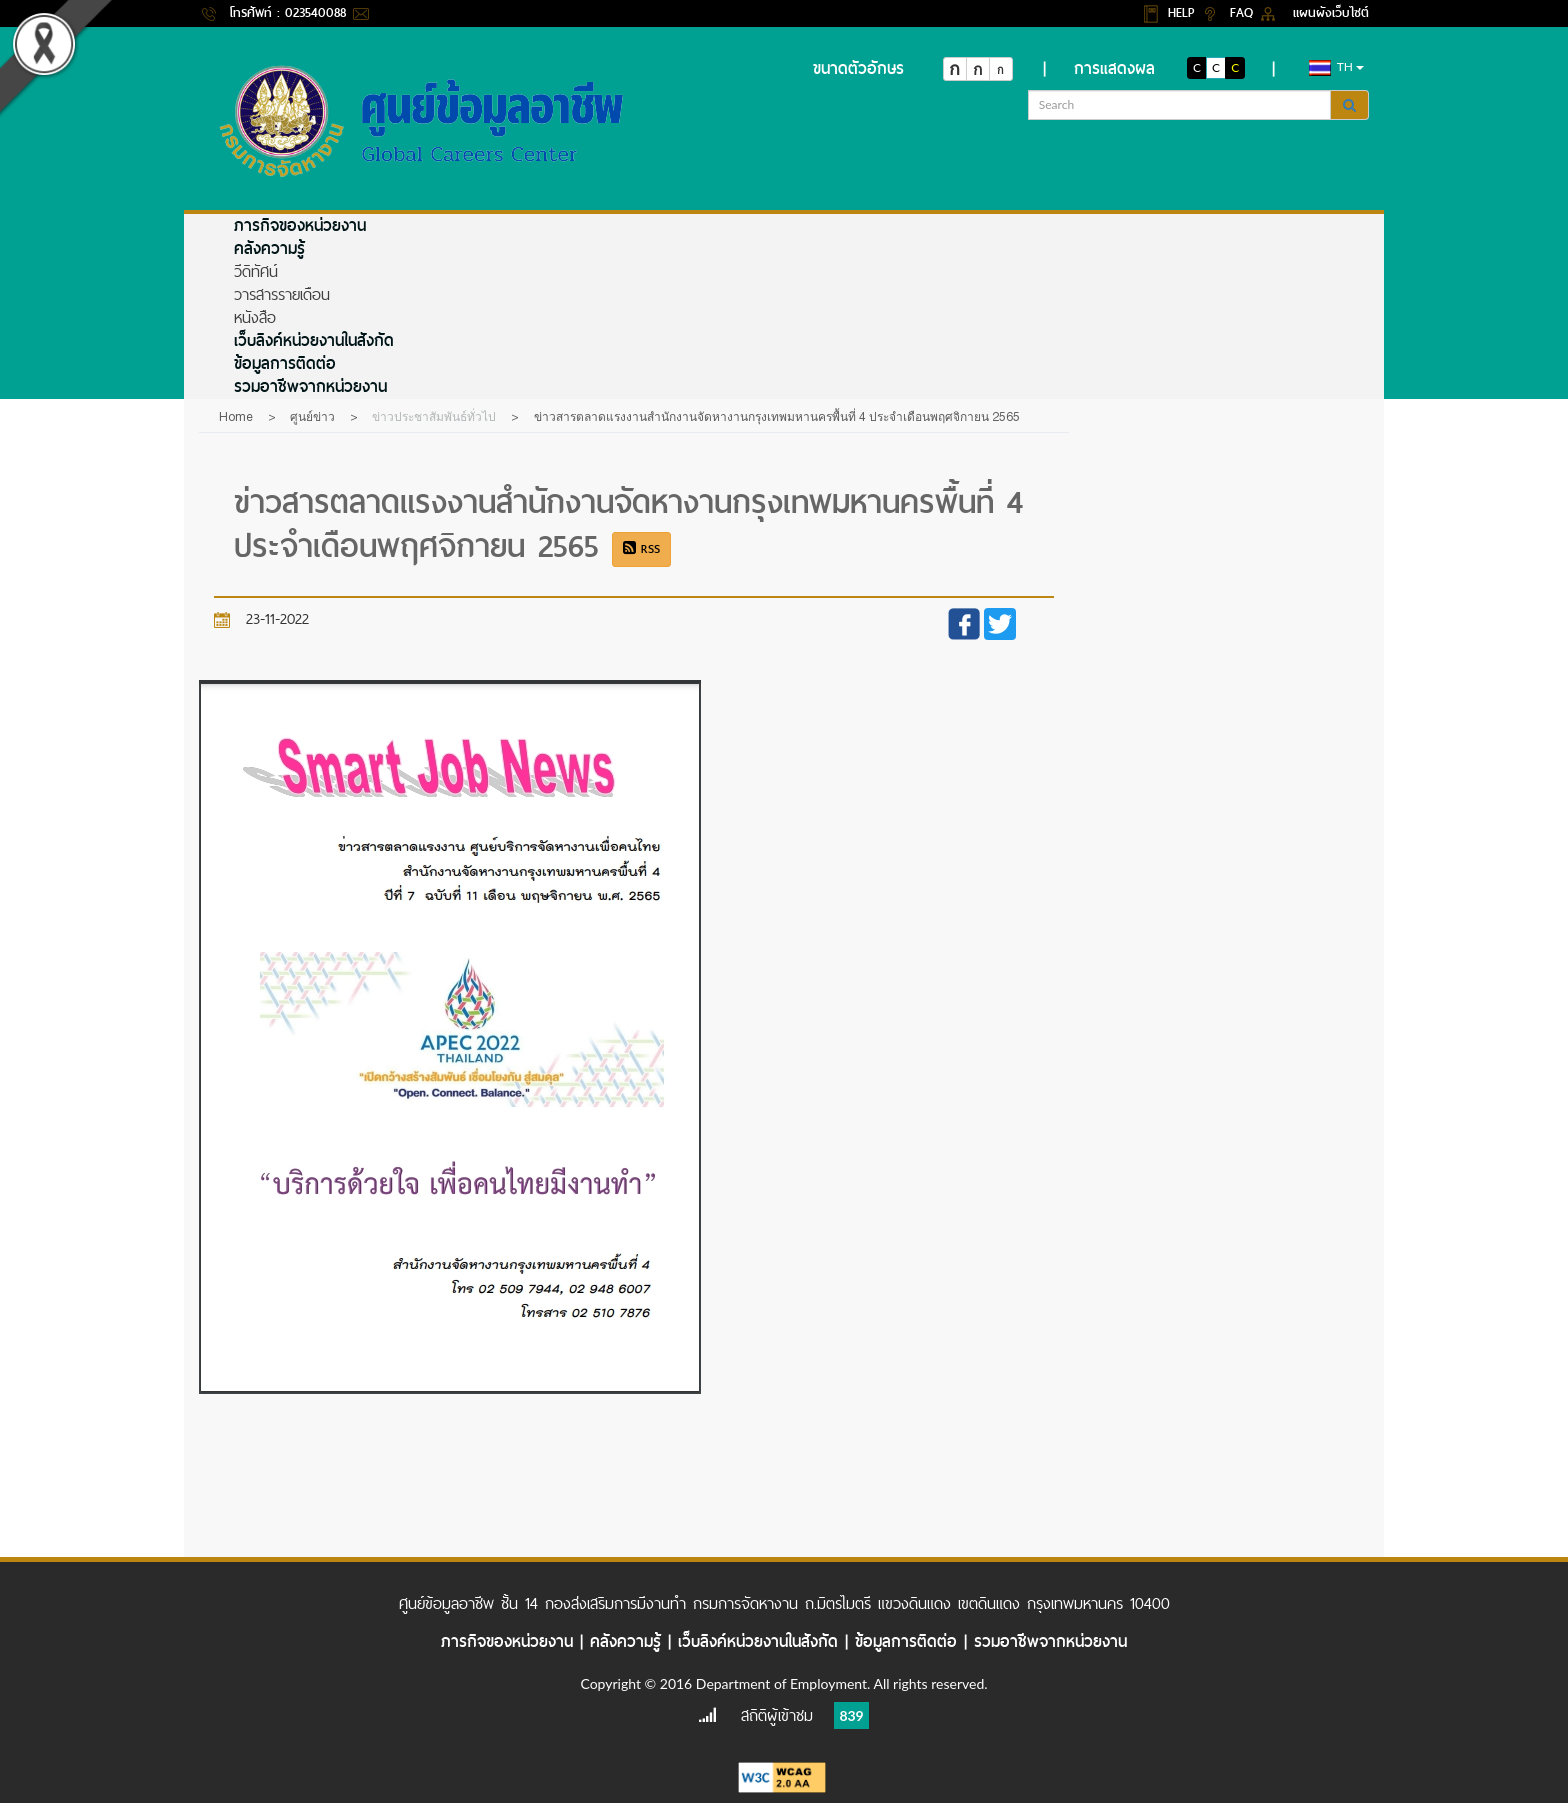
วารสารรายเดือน (282, 294)
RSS (641, 549)
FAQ (1244, 12)
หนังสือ (255, 317)
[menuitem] (806, 225)
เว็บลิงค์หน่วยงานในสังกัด (314, 340)
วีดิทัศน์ (256, 271)
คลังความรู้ (269, 248)
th (1336, 67)
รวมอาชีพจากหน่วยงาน (310, 386)
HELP (1184, 12)
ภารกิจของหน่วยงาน (300, 225)
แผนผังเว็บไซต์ (1331, 12)
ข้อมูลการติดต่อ (285, 363)
